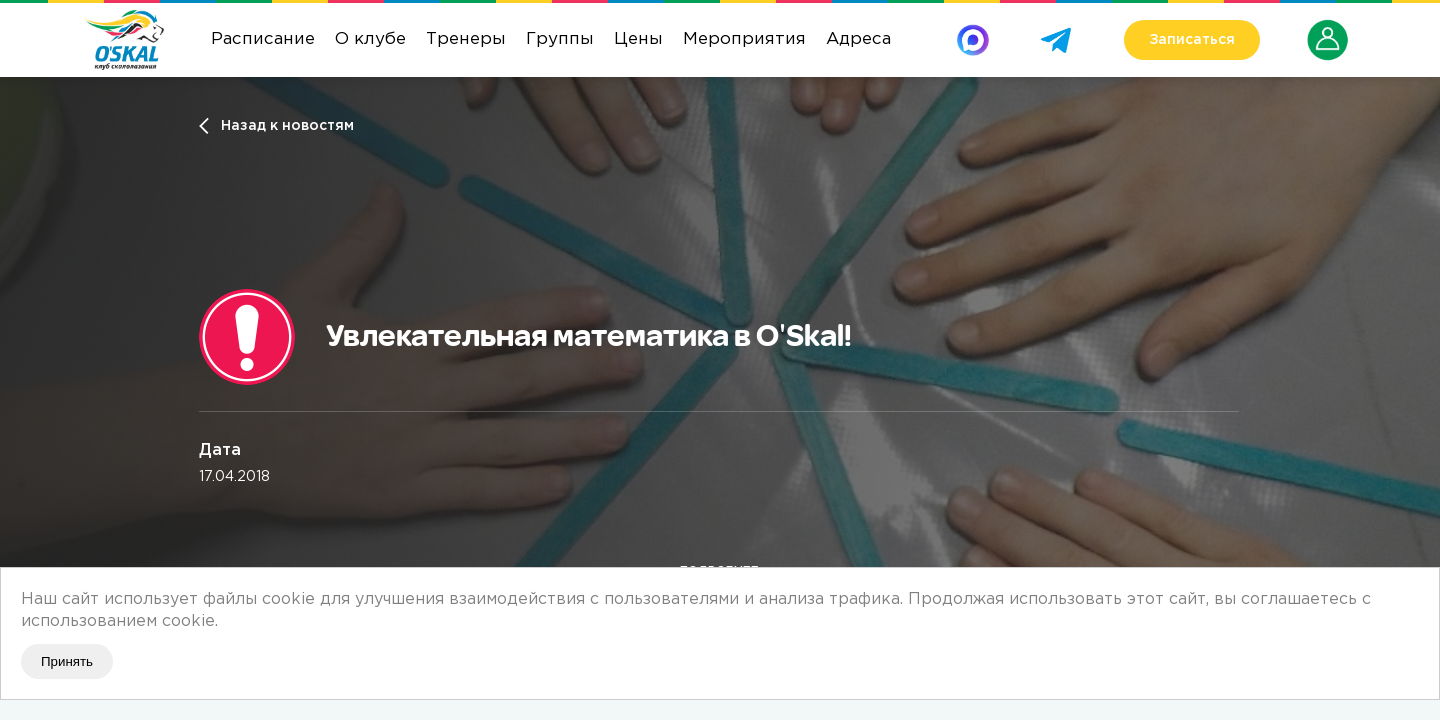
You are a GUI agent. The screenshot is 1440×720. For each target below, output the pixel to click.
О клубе (370, 39)
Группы (560, 39)
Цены (638, 39)
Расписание (263, 39)
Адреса (858, 39)
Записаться (1192, 40)
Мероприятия (744, 39)
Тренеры (466, 39)
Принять (67, 661)
